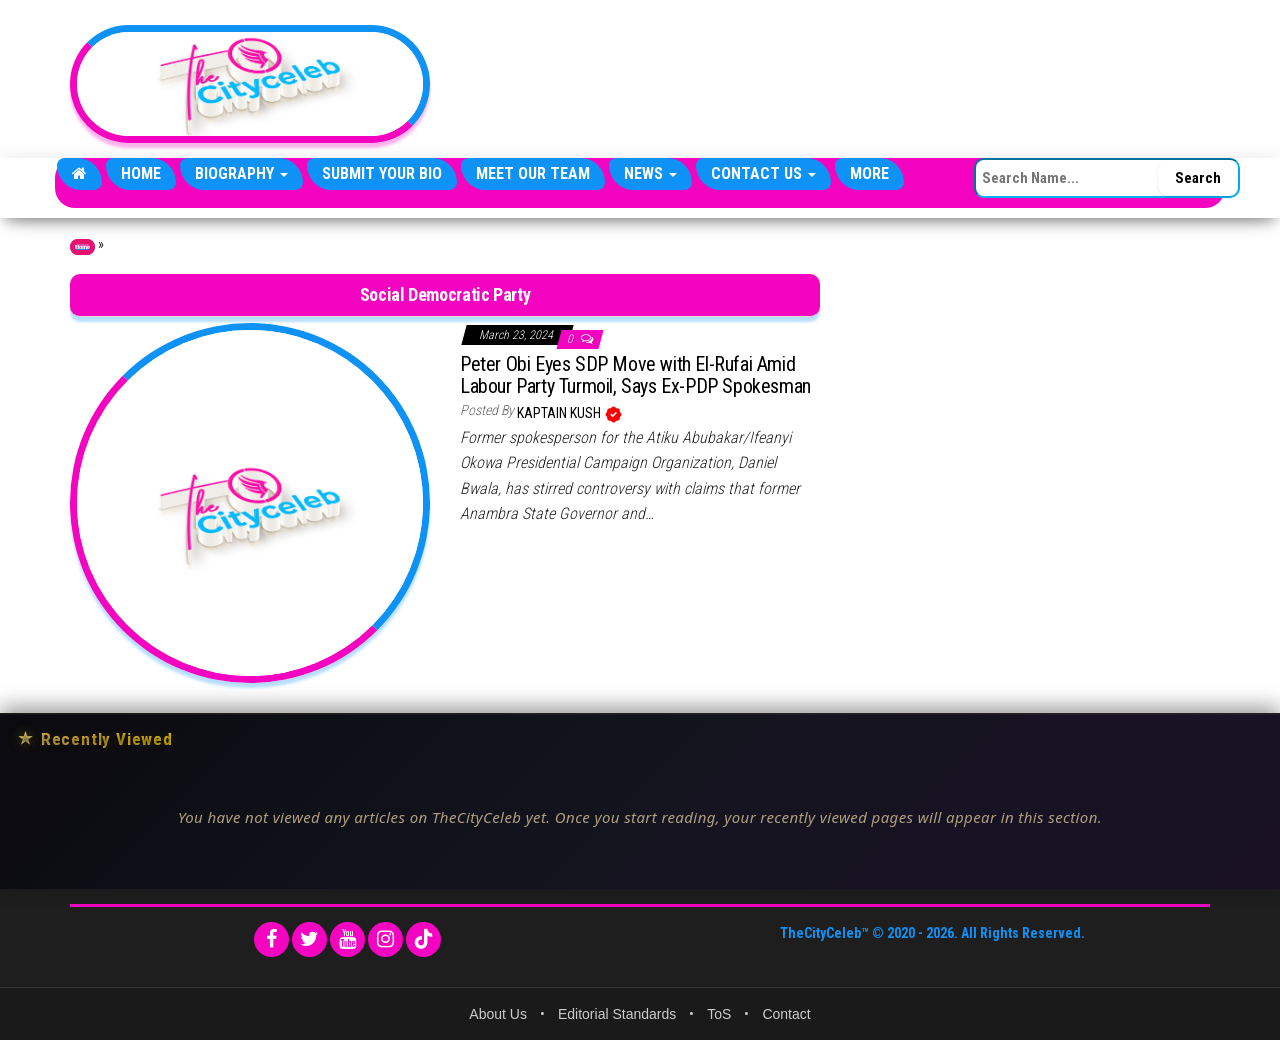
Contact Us (763, 173)
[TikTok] (423, 939)
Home (141, 173)
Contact (786, 1014)
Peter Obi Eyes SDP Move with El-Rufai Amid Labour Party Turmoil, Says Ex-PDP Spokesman (635, 375)
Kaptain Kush (560, 413)
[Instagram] (385, 939)
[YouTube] (347, 939)
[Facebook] (271, 939)
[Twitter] (309, 939)
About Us (498, 1014)
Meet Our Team (533, 173)
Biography (241, 173)
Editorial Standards (617, 1014)
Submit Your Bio (382, 173)
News (650, 173)
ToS (719, 1014)
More (869, 173)
